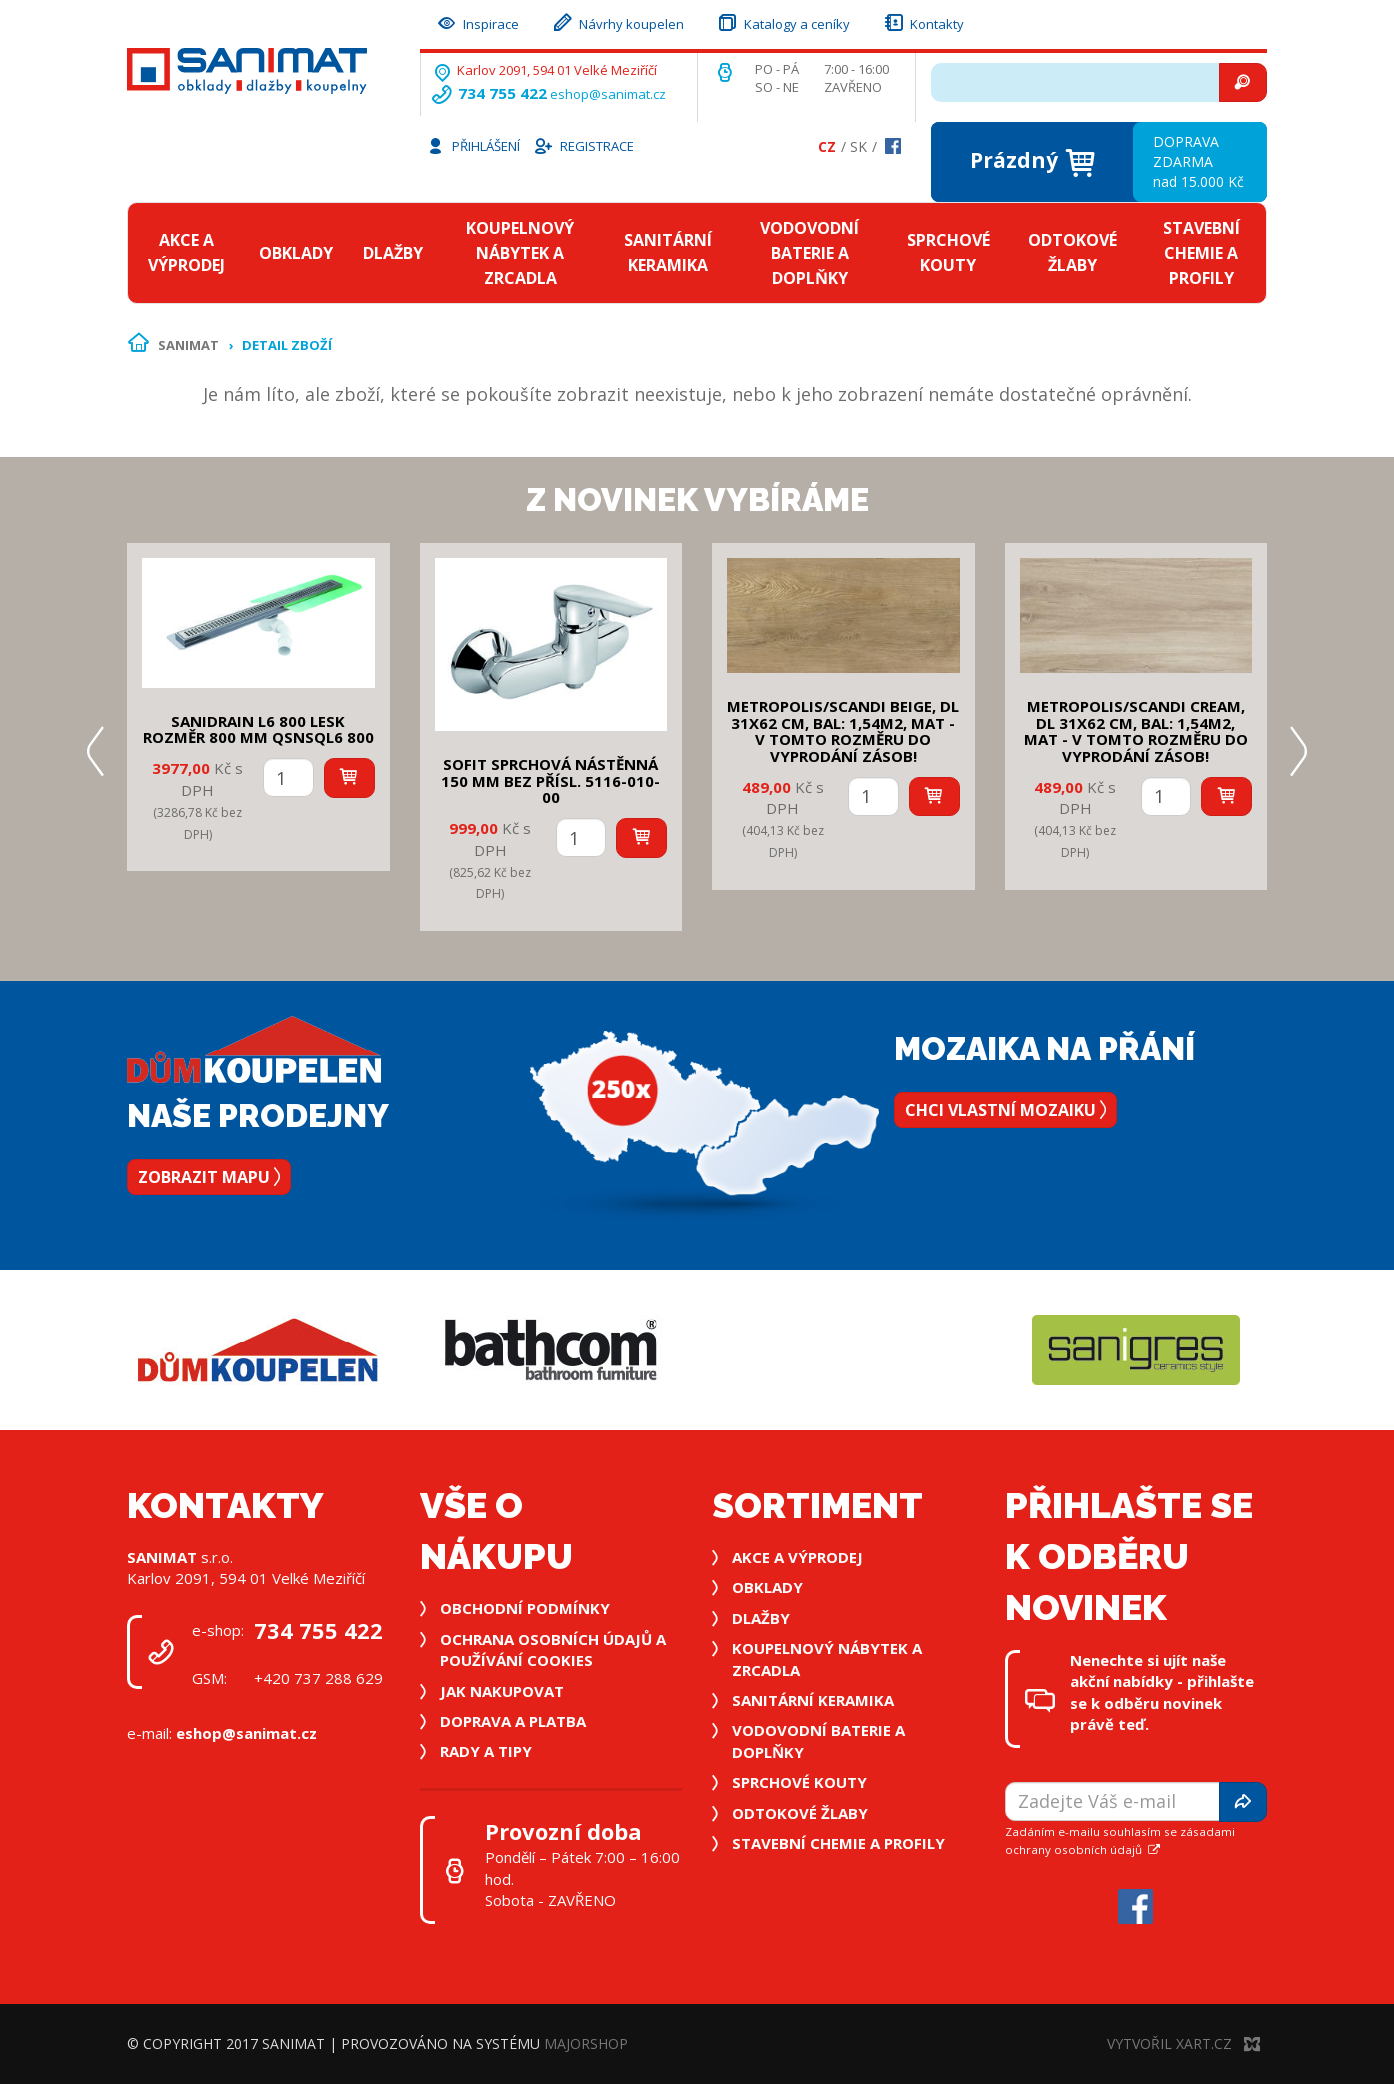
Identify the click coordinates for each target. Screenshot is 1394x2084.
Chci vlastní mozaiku (1005, 1110)
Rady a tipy (486, 1751)
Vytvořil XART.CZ (1183, 2043)
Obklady (296, 253)
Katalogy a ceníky (783, 21)
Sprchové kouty (948, 252)
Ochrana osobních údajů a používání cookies (553, 1649)
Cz (827, 146)
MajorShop (586, 2043)
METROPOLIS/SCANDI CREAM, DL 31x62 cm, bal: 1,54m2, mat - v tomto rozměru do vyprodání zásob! (1136, 731)
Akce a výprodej (186, 252)
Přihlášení (473, 145)
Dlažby (393, 253)
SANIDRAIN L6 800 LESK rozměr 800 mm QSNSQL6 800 (258, 729)
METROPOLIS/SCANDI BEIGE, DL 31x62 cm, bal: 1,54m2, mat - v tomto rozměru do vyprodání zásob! (843, 731)
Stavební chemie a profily (1201, 253)
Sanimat (188, 345)
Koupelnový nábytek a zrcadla (520, 253)
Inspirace (477, 21)
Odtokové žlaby (1072, 252)
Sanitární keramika (668, 252)
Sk (858, 146)
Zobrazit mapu (209, 1177)
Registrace (583, 145)
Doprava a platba (513, 1721)
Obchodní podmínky (525, 1608)
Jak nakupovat (502, 1691)
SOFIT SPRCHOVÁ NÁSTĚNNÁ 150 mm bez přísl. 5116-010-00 (550, 780)
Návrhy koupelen (617, 21)
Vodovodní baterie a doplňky (809, 253)
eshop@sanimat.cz (608, 94)
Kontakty (923, 21)
